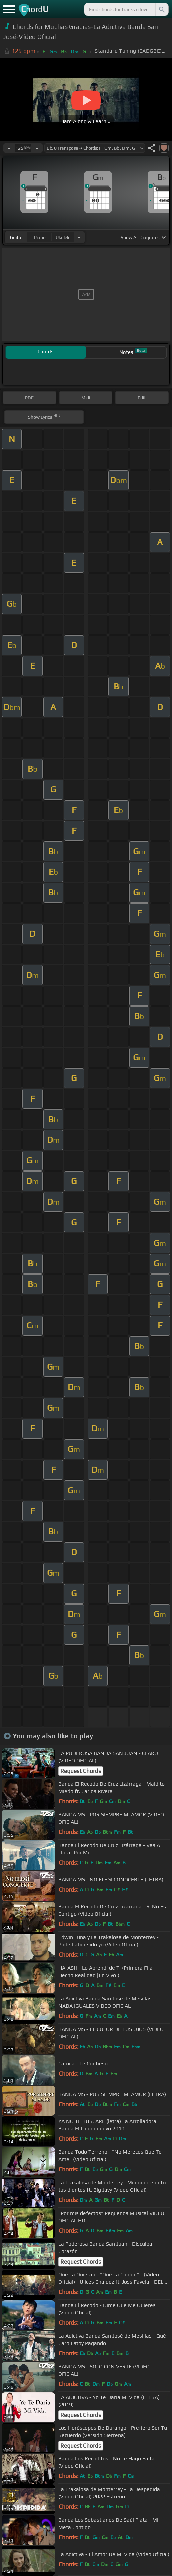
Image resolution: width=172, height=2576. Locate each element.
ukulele (63, 237)
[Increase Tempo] (37, 148)
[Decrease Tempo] (9, 148)
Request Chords (80, 1771)
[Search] (161, 9)
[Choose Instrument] (79, 237)
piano (40, 237)
